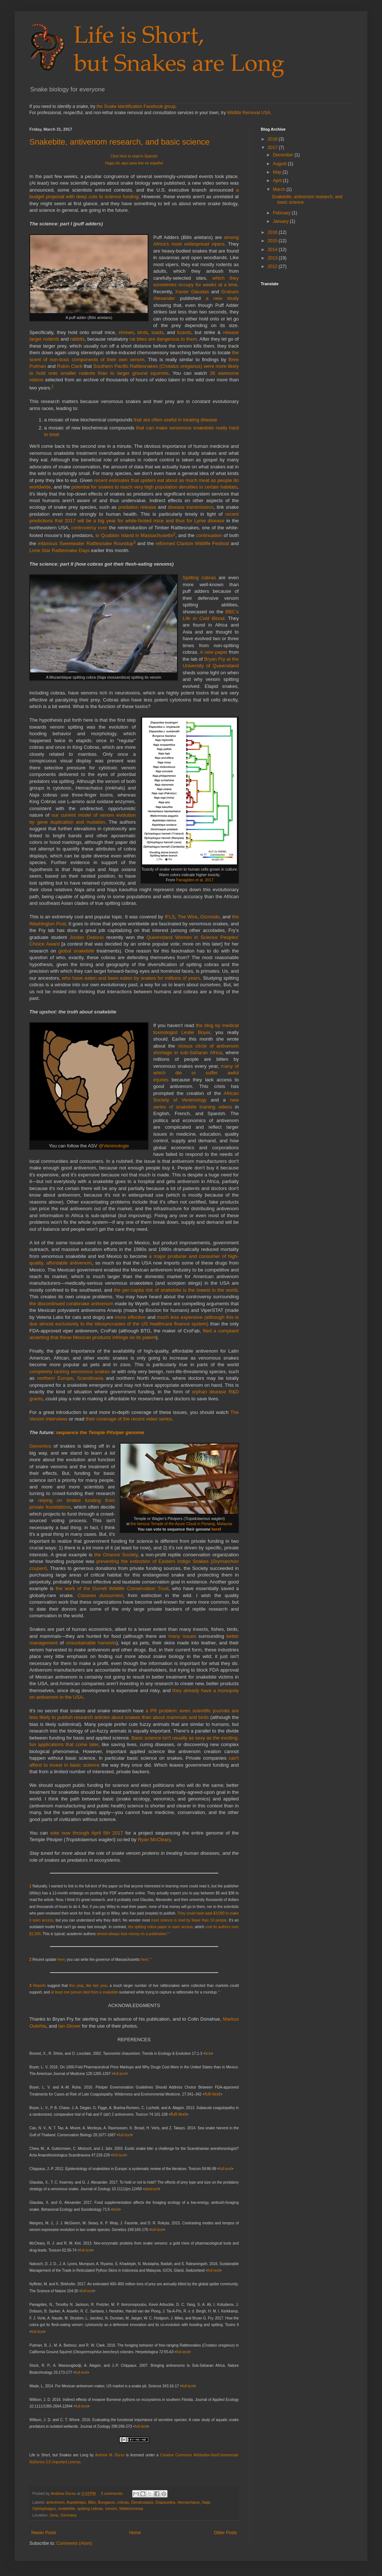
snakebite (66, 2508)
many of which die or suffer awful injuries (196, 1072)
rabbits (77, 339)
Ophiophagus (44, 2508)
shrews (126, 332)
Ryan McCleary (154, 1839)
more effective (130, 1317)
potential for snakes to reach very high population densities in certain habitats (154, 487)
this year (76, 1986)
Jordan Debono (86, 937)
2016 (273, 232)
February (282, 212)
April (278, 180)
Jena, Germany (63, 2515)
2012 (273, 266)
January (281, 221)
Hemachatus (188, 2502)
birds (142, 332)
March (279, 189)
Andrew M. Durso (110, 2455)
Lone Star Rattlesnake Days (59, 550)
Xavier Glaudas (192, 291)
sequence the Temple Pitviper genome (100, 1432)
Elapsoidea (165, 2502)
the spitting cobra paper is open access (160, 1927)
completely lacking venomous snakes (69, 1371)
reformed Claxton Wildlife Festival (192, 544)
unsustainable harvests (91, 1643)
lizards (184, 332)
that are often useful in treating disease (175, 419)
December (284, 154)
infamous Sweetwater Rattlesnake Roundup (85, 544)
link (208, 2053)
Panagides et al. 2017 (194, 880)
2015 (273, 240)
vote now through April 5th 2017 (86, 1833)
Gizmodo (210, 916)
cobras (123, 2502)
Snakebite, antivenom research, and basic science (119, 141)
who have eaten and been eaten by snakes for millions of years (131, 978)
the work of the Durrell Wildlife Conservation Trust (112, 1588)
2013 (273, 258)
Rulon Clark (69, 366)
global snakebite (76, 951)
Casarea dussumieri (100, 1595)
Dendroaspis (142, 2502)
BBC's (232, 611)
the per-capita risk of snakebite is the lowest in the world (175, 1290)
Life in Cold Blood (203, 618)
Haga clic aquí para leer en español (134, 163)
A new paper (213, 652)
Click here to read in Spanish (134, 156)
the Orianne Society (116, 1554)
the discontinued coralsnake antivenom (71, 1303)
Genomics (40, 1446)
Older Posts (225, 2532)
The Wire (188, 916)
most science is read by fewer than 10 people (188, 1920)
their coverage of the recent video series (129, 1419)
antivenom (55, 2502)
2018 (273, 139)
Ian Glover (69, 2026)
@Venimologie (113, 1146)
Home (135, 2532)
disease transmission (190, 507)
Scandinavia (90, 1378)
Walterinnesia (131, 2508)
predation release (137, 507)
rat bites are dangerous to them (163, 339)
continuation (209, 535)
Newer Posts (43, 2532)
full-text (120, 2074)
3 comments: (113, 2493)
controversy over (89, 527)
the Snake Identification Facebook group (136, 106)
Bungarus (106, 2502)
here (215, 1529)
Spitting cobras (199, 577)
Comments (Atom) (74, 2543)
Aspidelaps (76, 2502)
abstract (151, 2189)
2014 (273, 249)
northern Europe (55, 1378)
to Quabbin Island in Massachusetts (134, 535)
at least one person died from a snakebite (84, 1992)
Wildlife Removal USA (248, 112)
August (280, 163)
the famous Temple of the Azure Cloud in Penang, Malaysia (182, 1523)
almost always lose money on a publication (131, 1934)
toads (157, 332)
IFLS (170, 916)
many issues (182, 1636)
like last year (96, 1986)
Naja (206, 2502)
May (277, 172)
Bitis (92, 2502)
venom (111, 2508)
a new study (222, 298)
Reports (39, 1986)
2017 (273, 147)
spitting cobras (90, 2508)
